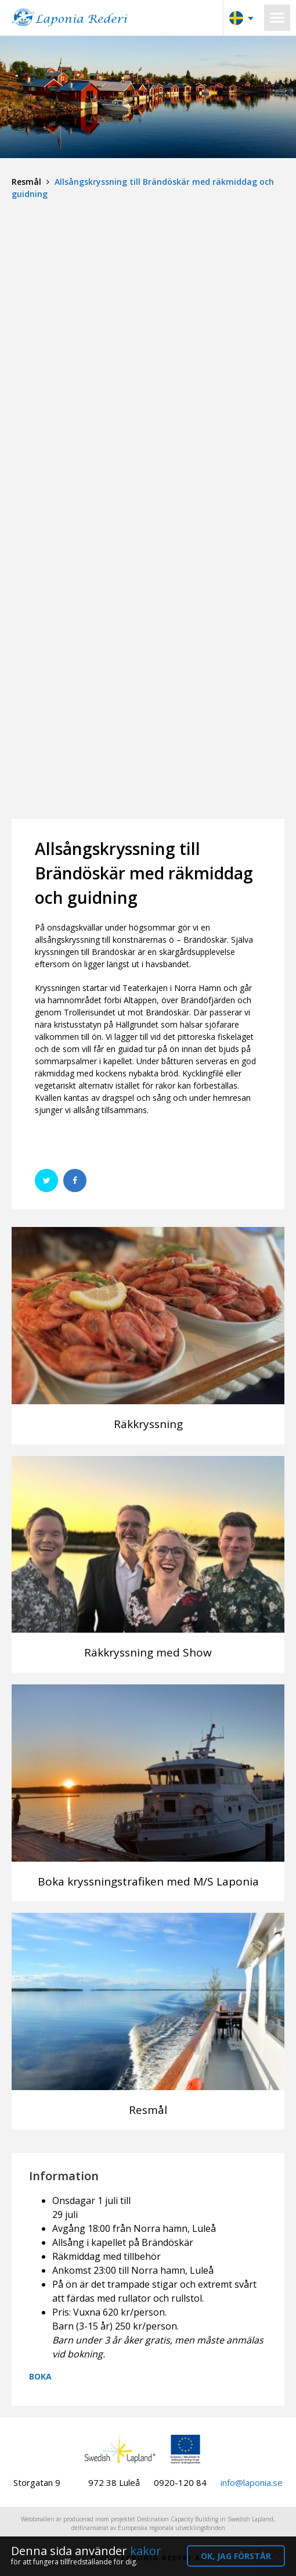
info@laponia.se (252, 2482)
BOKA (40, 2376)
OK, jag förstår (236, 2555)
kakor (145, 2551)
